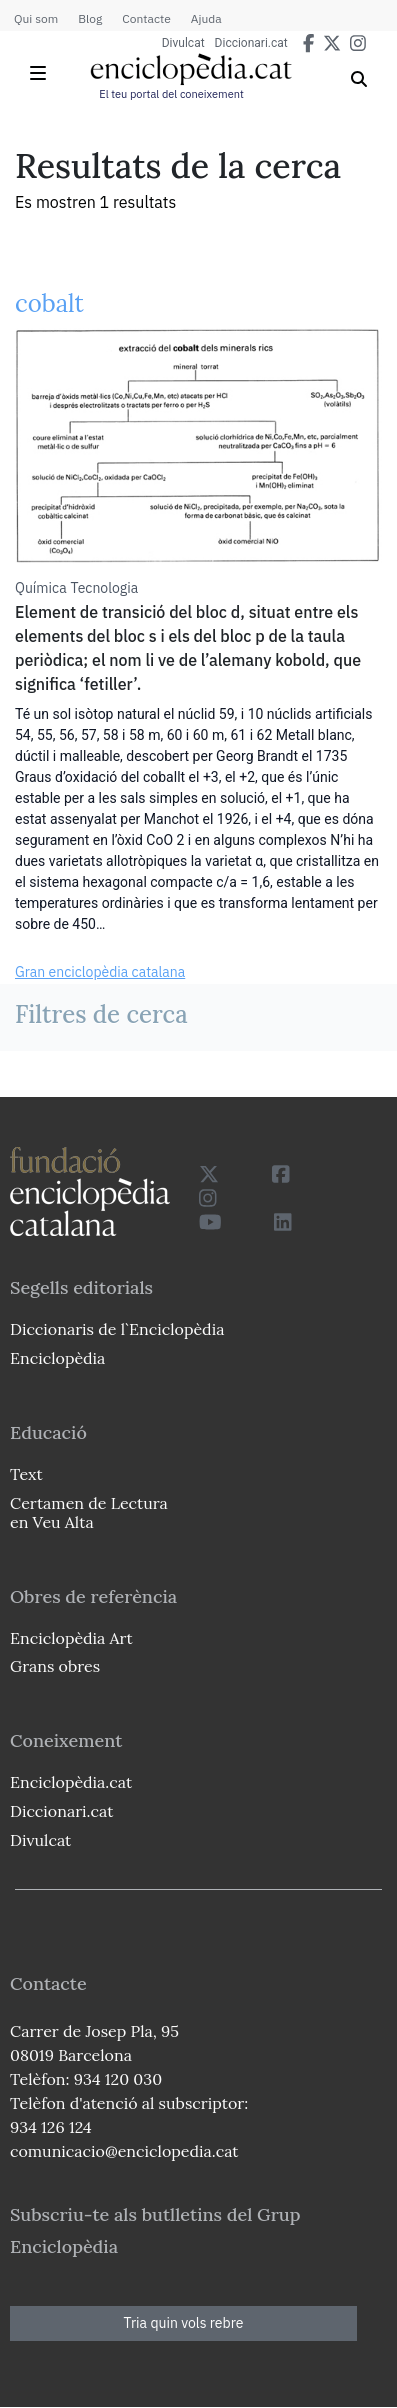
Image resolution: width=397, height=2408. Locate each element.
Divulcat (183, 43)
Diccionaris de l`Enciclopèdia (117, 1329)
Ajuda (206, 18)
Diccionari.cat (251, 43)
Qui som (36, 18)
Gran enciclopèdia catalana (100, 972)
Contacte (146, 18)
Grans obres (55, 1666)
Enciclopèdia (57, 1358)
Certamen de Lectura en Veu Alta (89, 1512)
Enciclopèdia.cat (71, 1782)
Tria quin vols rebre (184, 2323)
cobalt (49, 303)
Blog (90, 18)
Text (26, 1474)
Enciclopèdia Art (71, 1638)
